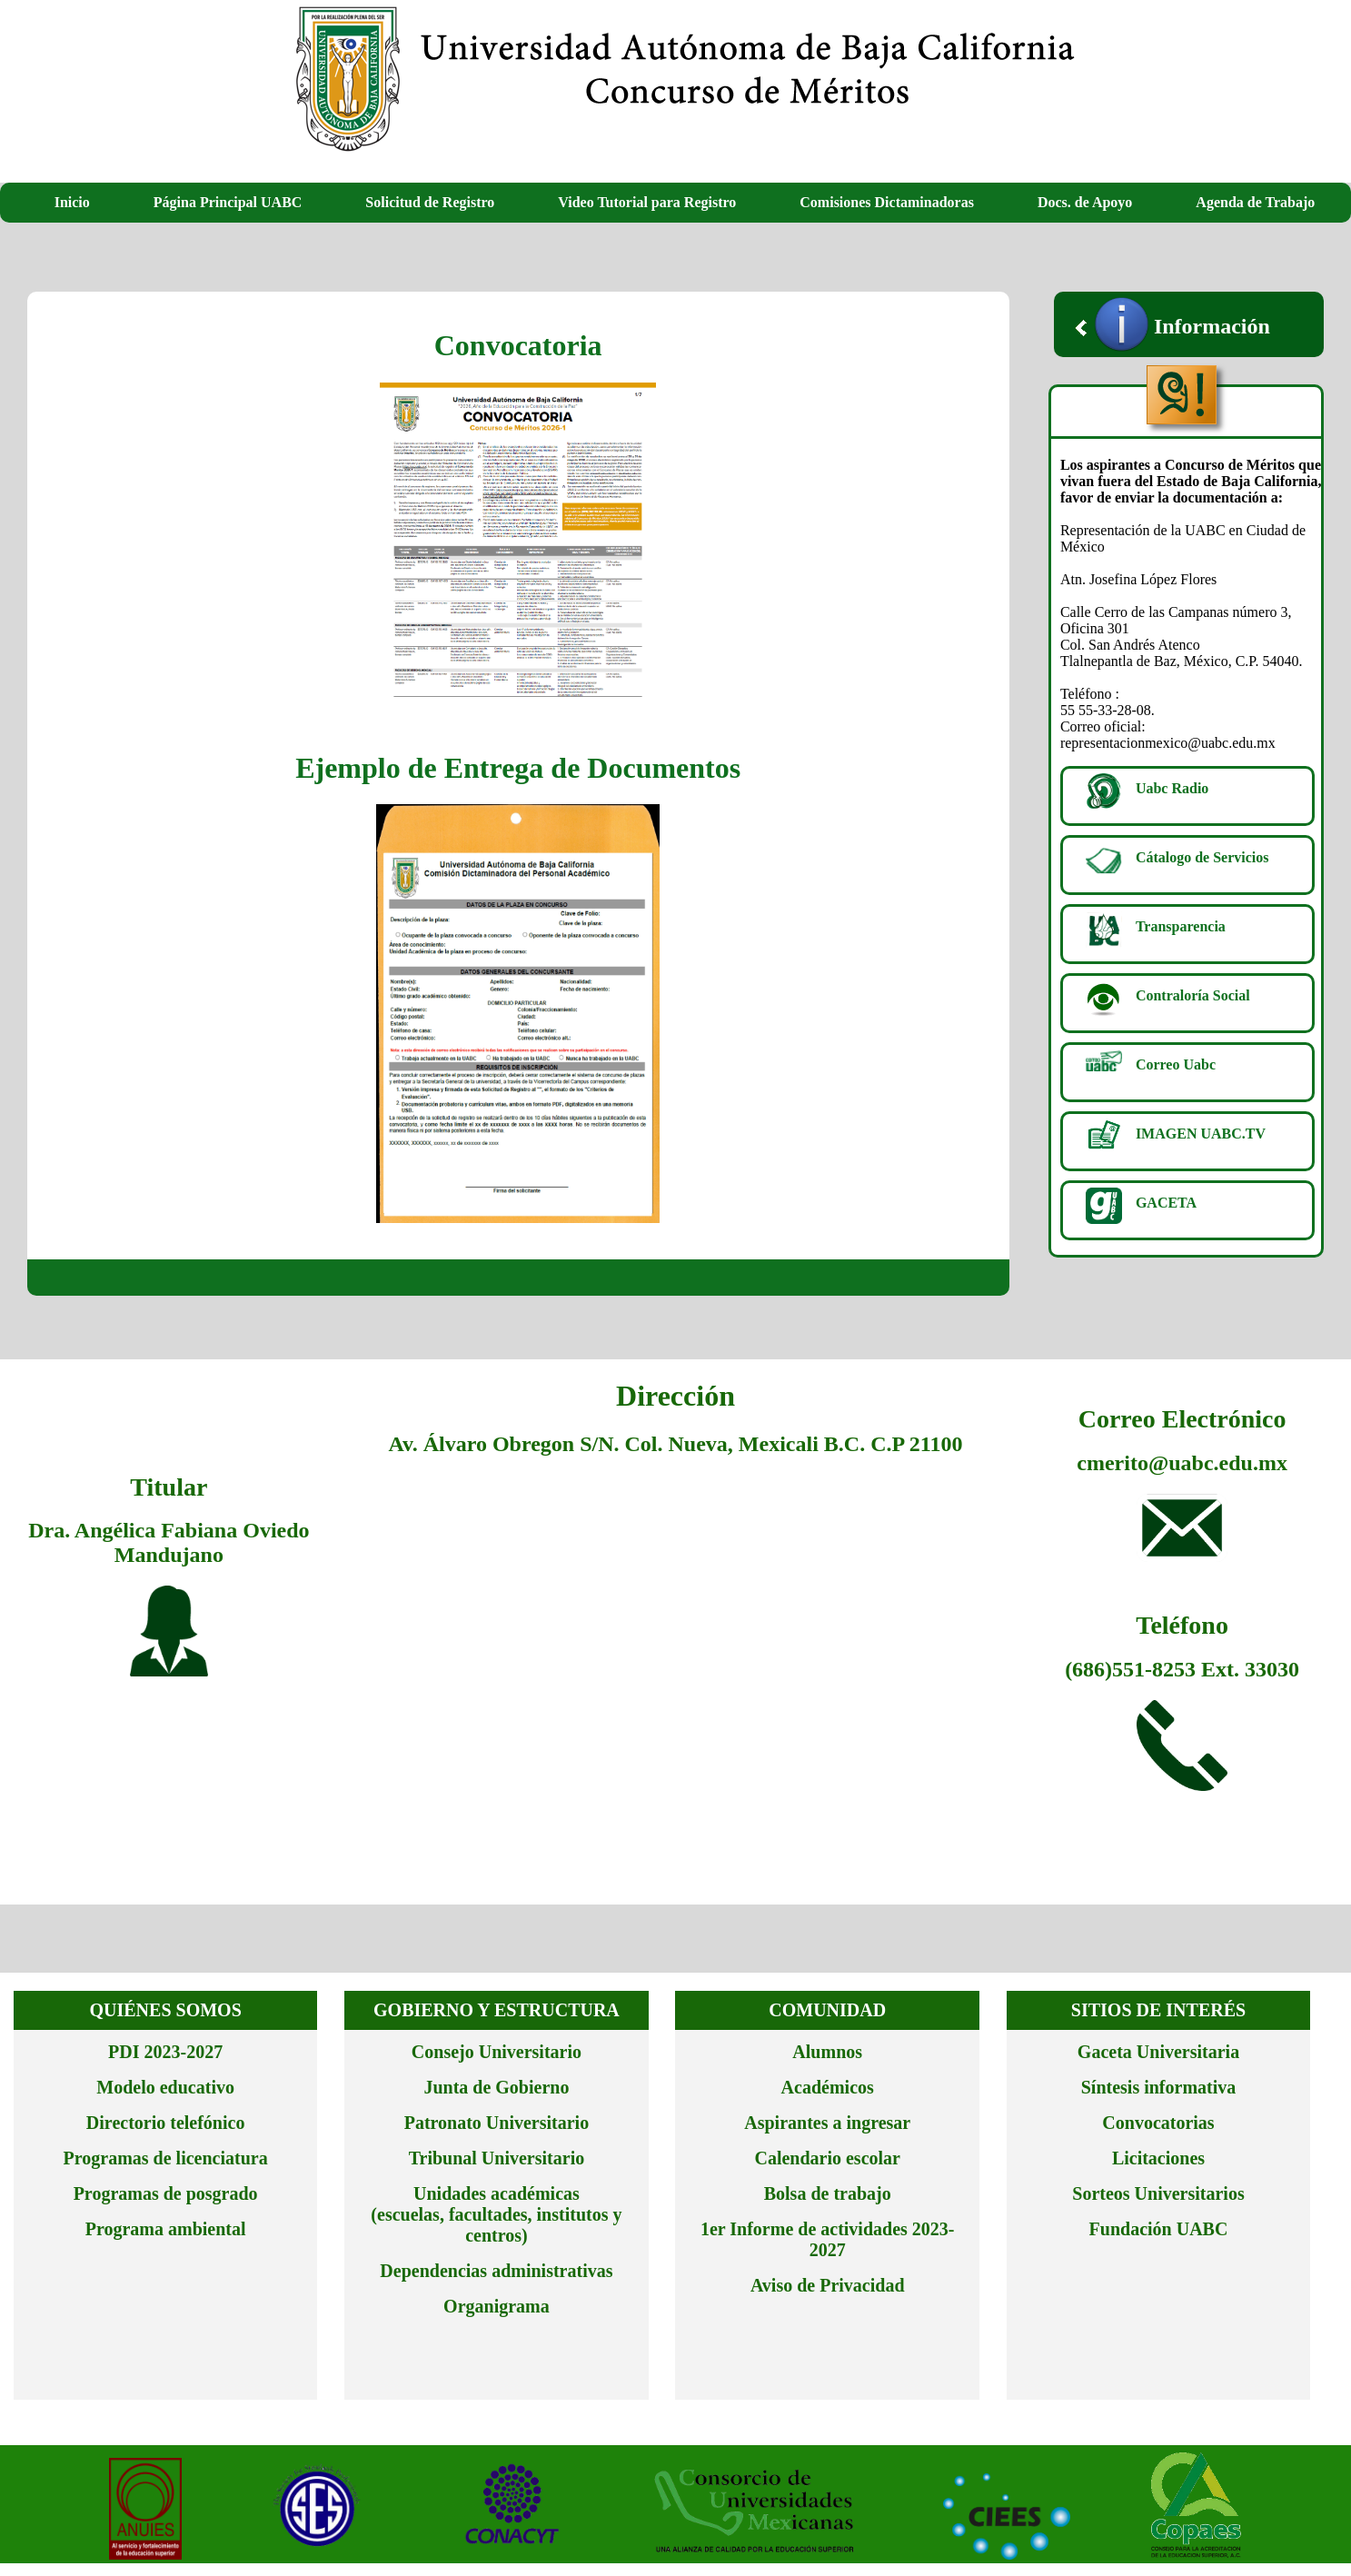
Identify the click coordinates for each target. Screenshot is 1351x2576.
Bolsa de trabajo (827, 2193)
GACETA (1166, 1202)
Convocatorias (1158, 2123)
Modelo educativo (165, 2087)
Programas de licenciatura (166, 2158)
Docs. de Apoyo (1085, 202)
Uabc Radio (1172, 788)
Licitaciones (1158, 2158)
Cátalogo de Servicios (1202, 857)
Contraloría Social (1193, 995)
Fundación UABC (1158, 2229)
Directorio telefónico (165, 2123)
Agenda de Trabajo (1255, 202)
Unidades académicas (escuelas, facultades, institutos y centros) (496, 2214)
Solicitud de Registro (429, 202)
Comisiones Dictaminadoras (887, 202)
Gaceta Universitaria (1158, 2052)
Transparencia (1181, 926)
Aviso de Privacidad (827, 2285)
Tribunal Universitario (497, 2158)
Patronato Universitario (497, 2123)
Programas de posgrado (166, 2193)
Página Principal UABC (228, 202)
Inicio (72, 202)
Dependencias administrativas (496, 2271)
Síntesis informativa (1159, 2087)
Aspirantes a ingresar (827, 2123)
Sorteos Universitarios (1158, 2193)
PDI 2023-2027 (165, 2052)
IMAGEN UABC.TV (1201, 1133)
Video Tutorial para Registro (647, 202)
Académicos (827, 2087)
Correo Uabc (1176, 1064)
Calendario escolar (827, 2158)
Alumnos (827, 2052)
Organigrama (496, 2306)
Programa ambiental (165, 2229)
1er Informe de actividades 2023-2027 (827, 2239)
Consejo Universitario (496, 2052)
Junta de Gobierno (496, 2087)
